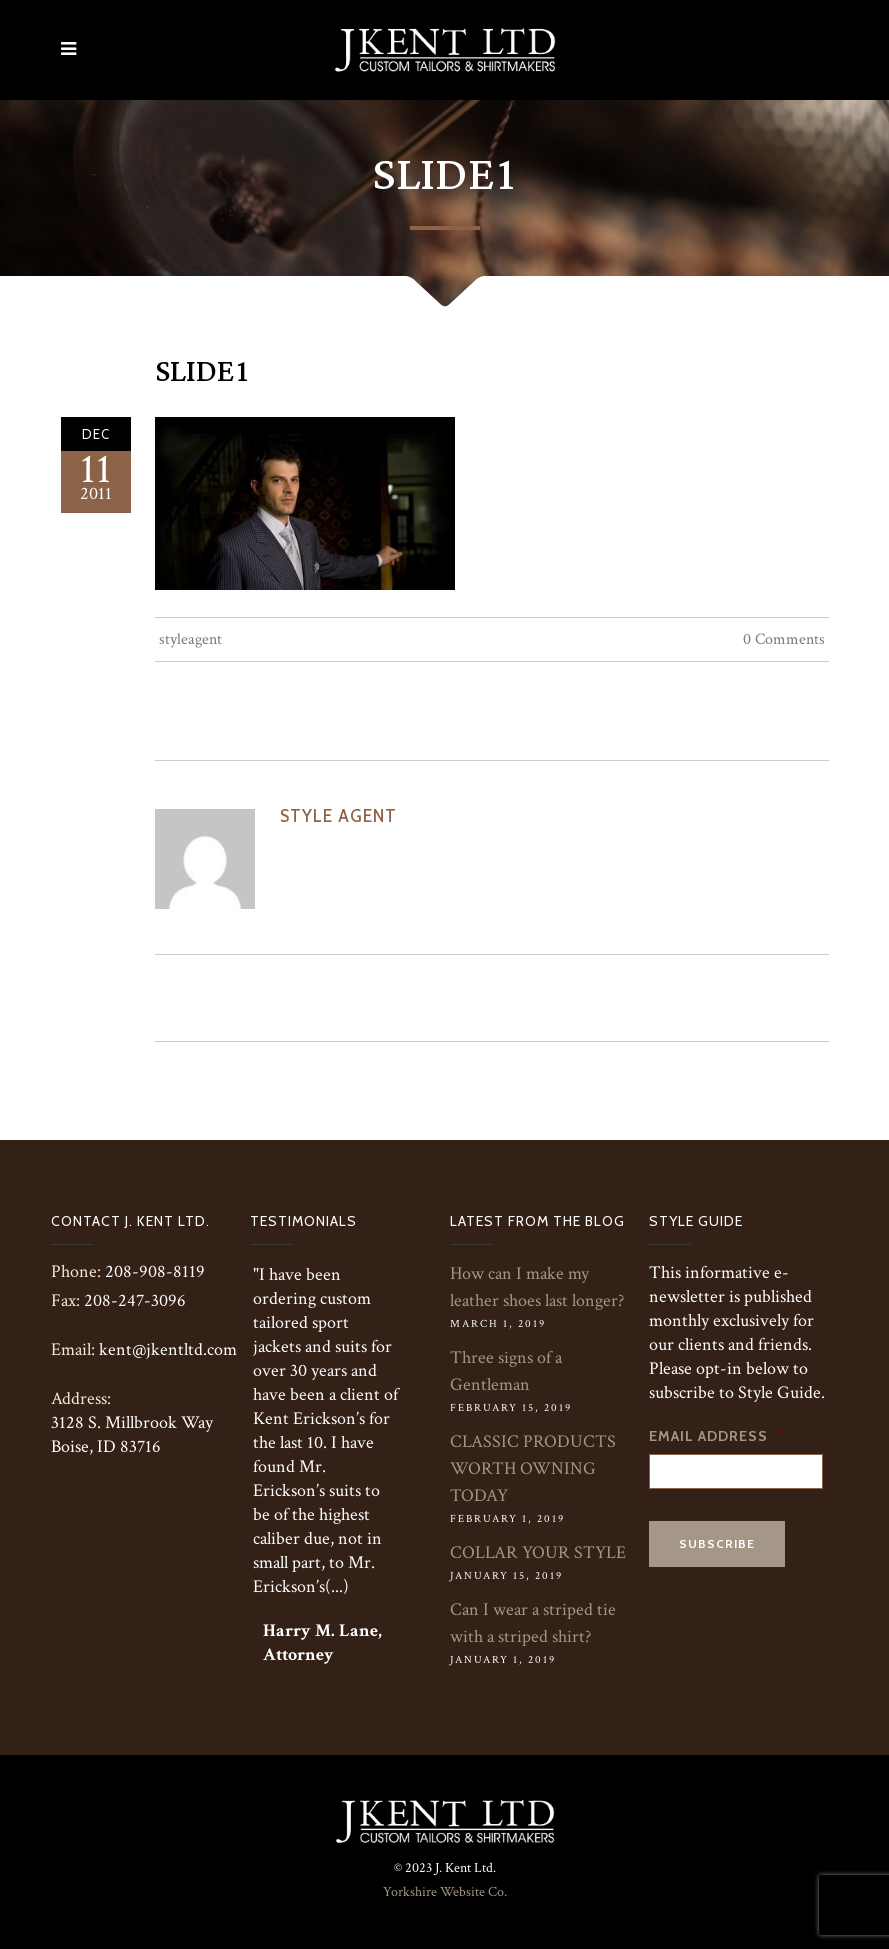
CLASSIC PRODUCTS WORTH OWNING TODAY (533, 1468)
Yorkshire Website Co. (445, 1892)
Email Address (716, 1436)
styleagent (190, 639)
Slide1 (202, 372)
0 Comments (784, 639)
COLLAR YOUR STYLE (538, 1552)
